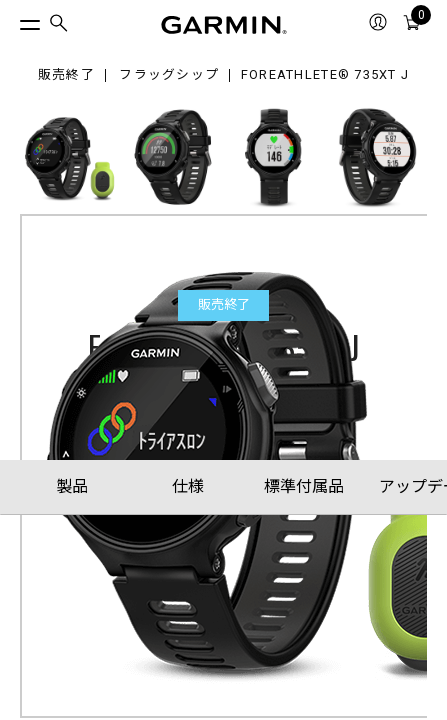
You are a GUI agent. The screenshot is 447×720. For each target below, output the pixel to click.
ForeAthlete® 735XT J (325, 75)
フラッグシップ (169, 75)
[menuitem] (59, 25)
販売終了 (66, 75)
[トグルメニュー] (12, 20)
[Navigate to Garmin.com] (224, 25)
